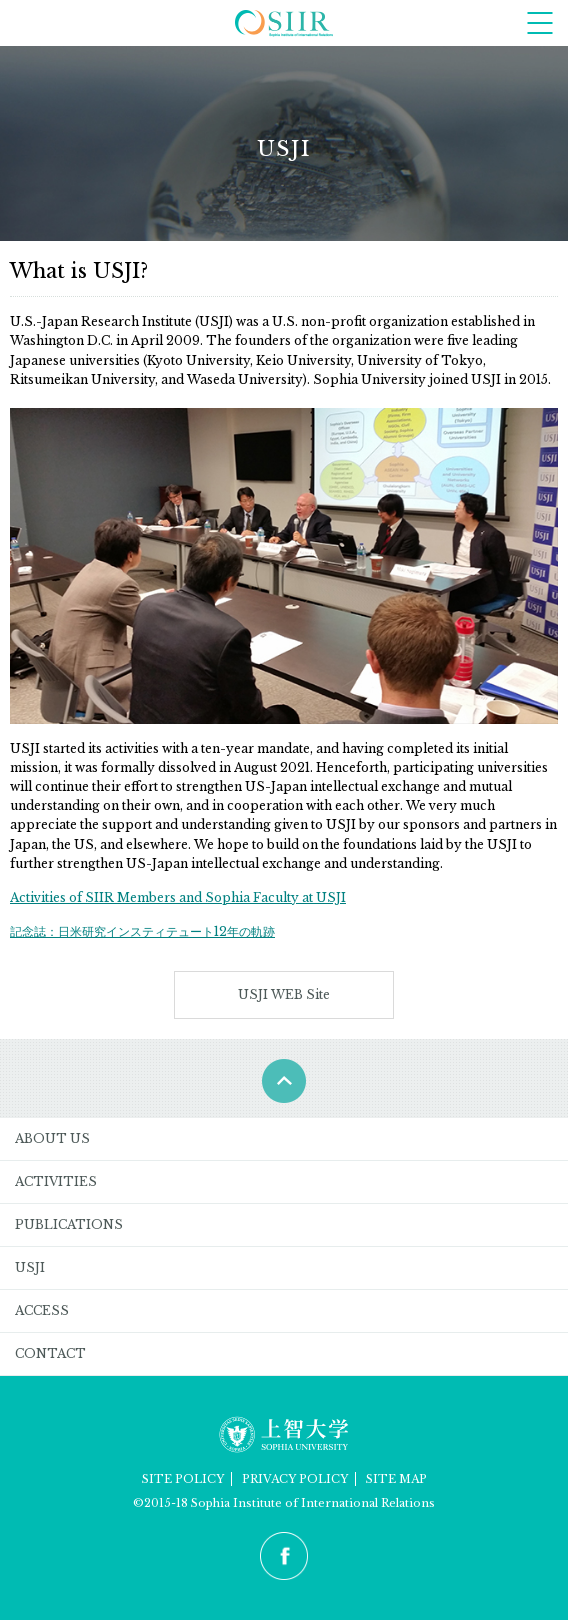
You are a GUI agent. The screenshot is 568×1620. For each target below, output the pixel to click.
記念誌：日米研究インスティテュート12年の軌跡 (142, 931)
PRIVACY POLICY (295, 1479)
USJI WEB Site (284, 994)
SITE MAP (396, 1479)
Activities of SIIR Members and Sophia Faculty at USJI (178, 897)
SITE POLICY (183, 1479)
